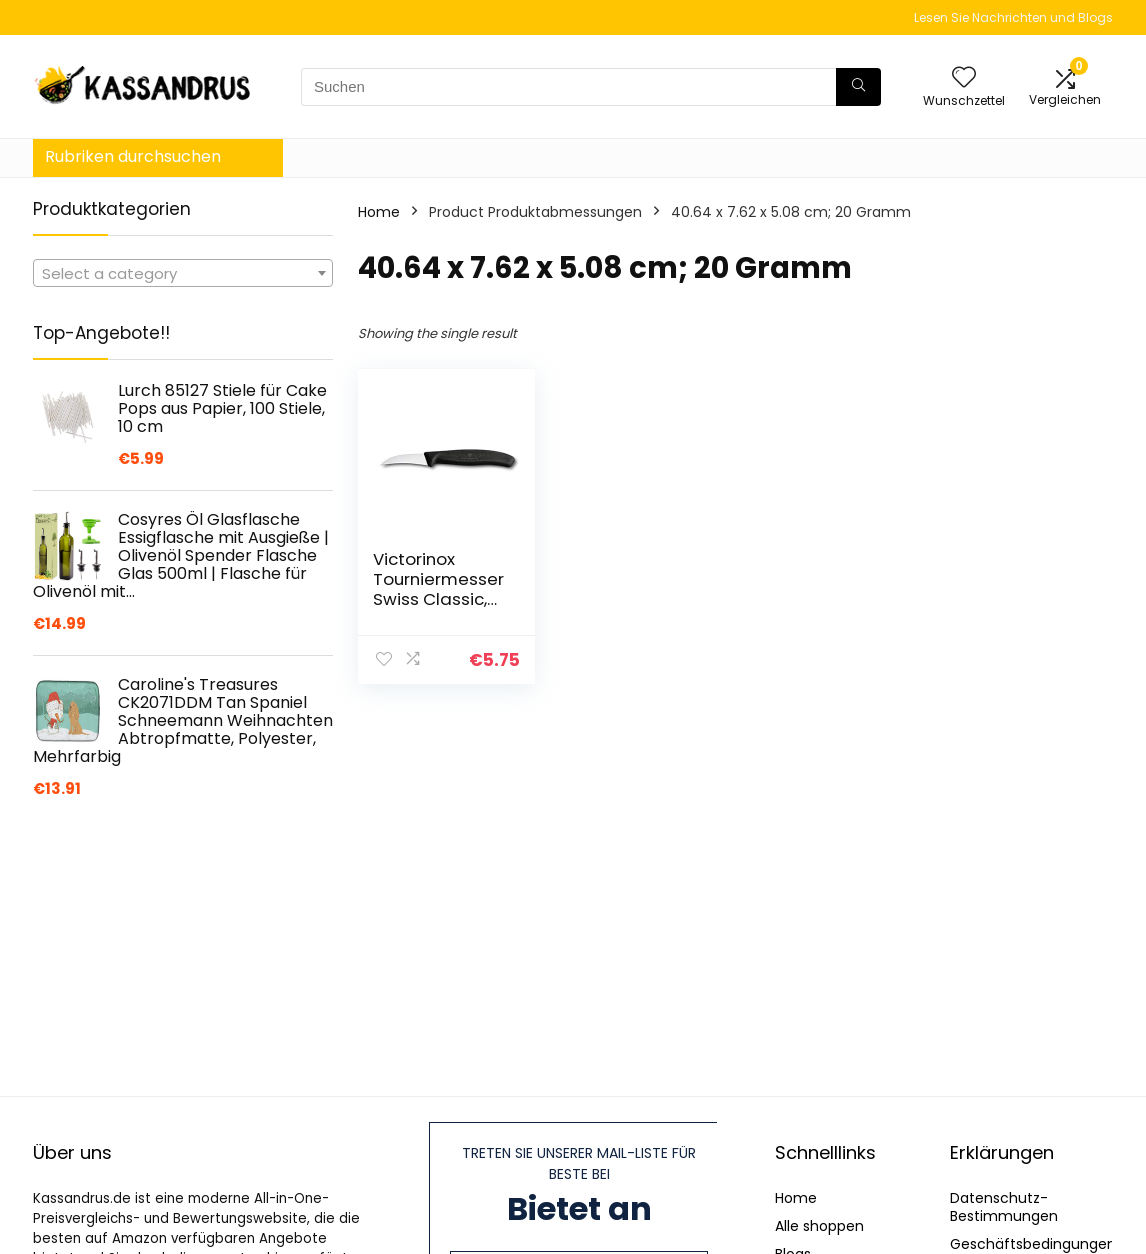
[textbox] (183, 274)
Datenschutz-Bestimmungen (1004, 1207)
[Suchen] (858, 87)
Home (379, 212)
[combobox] (183, 273)
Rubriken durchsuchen (133, 156)
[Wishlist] (964, 78)
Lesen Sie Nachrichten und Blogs (1013, 17)
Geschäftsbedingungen (1033, 1244)
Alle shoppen (819, 1226)
